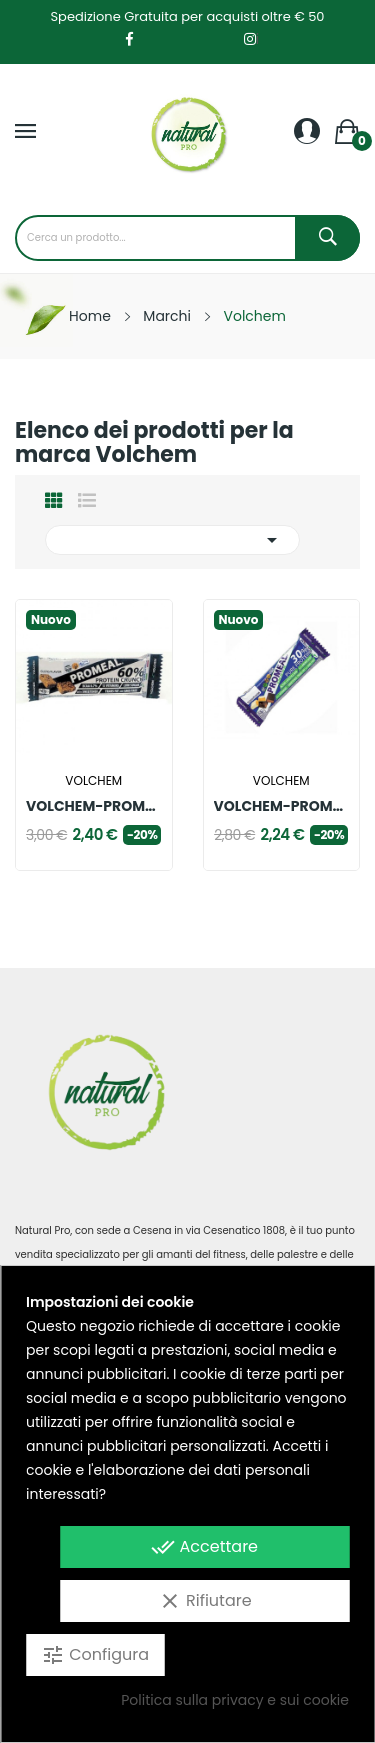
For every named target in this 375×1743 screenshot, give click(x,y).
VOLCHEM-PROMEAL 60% (94, 806)
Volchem (93, 781)
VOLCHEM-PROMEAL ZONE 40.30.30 (282, 806)
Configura (95, 1655)
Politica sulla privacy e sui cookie (235, 1700)
